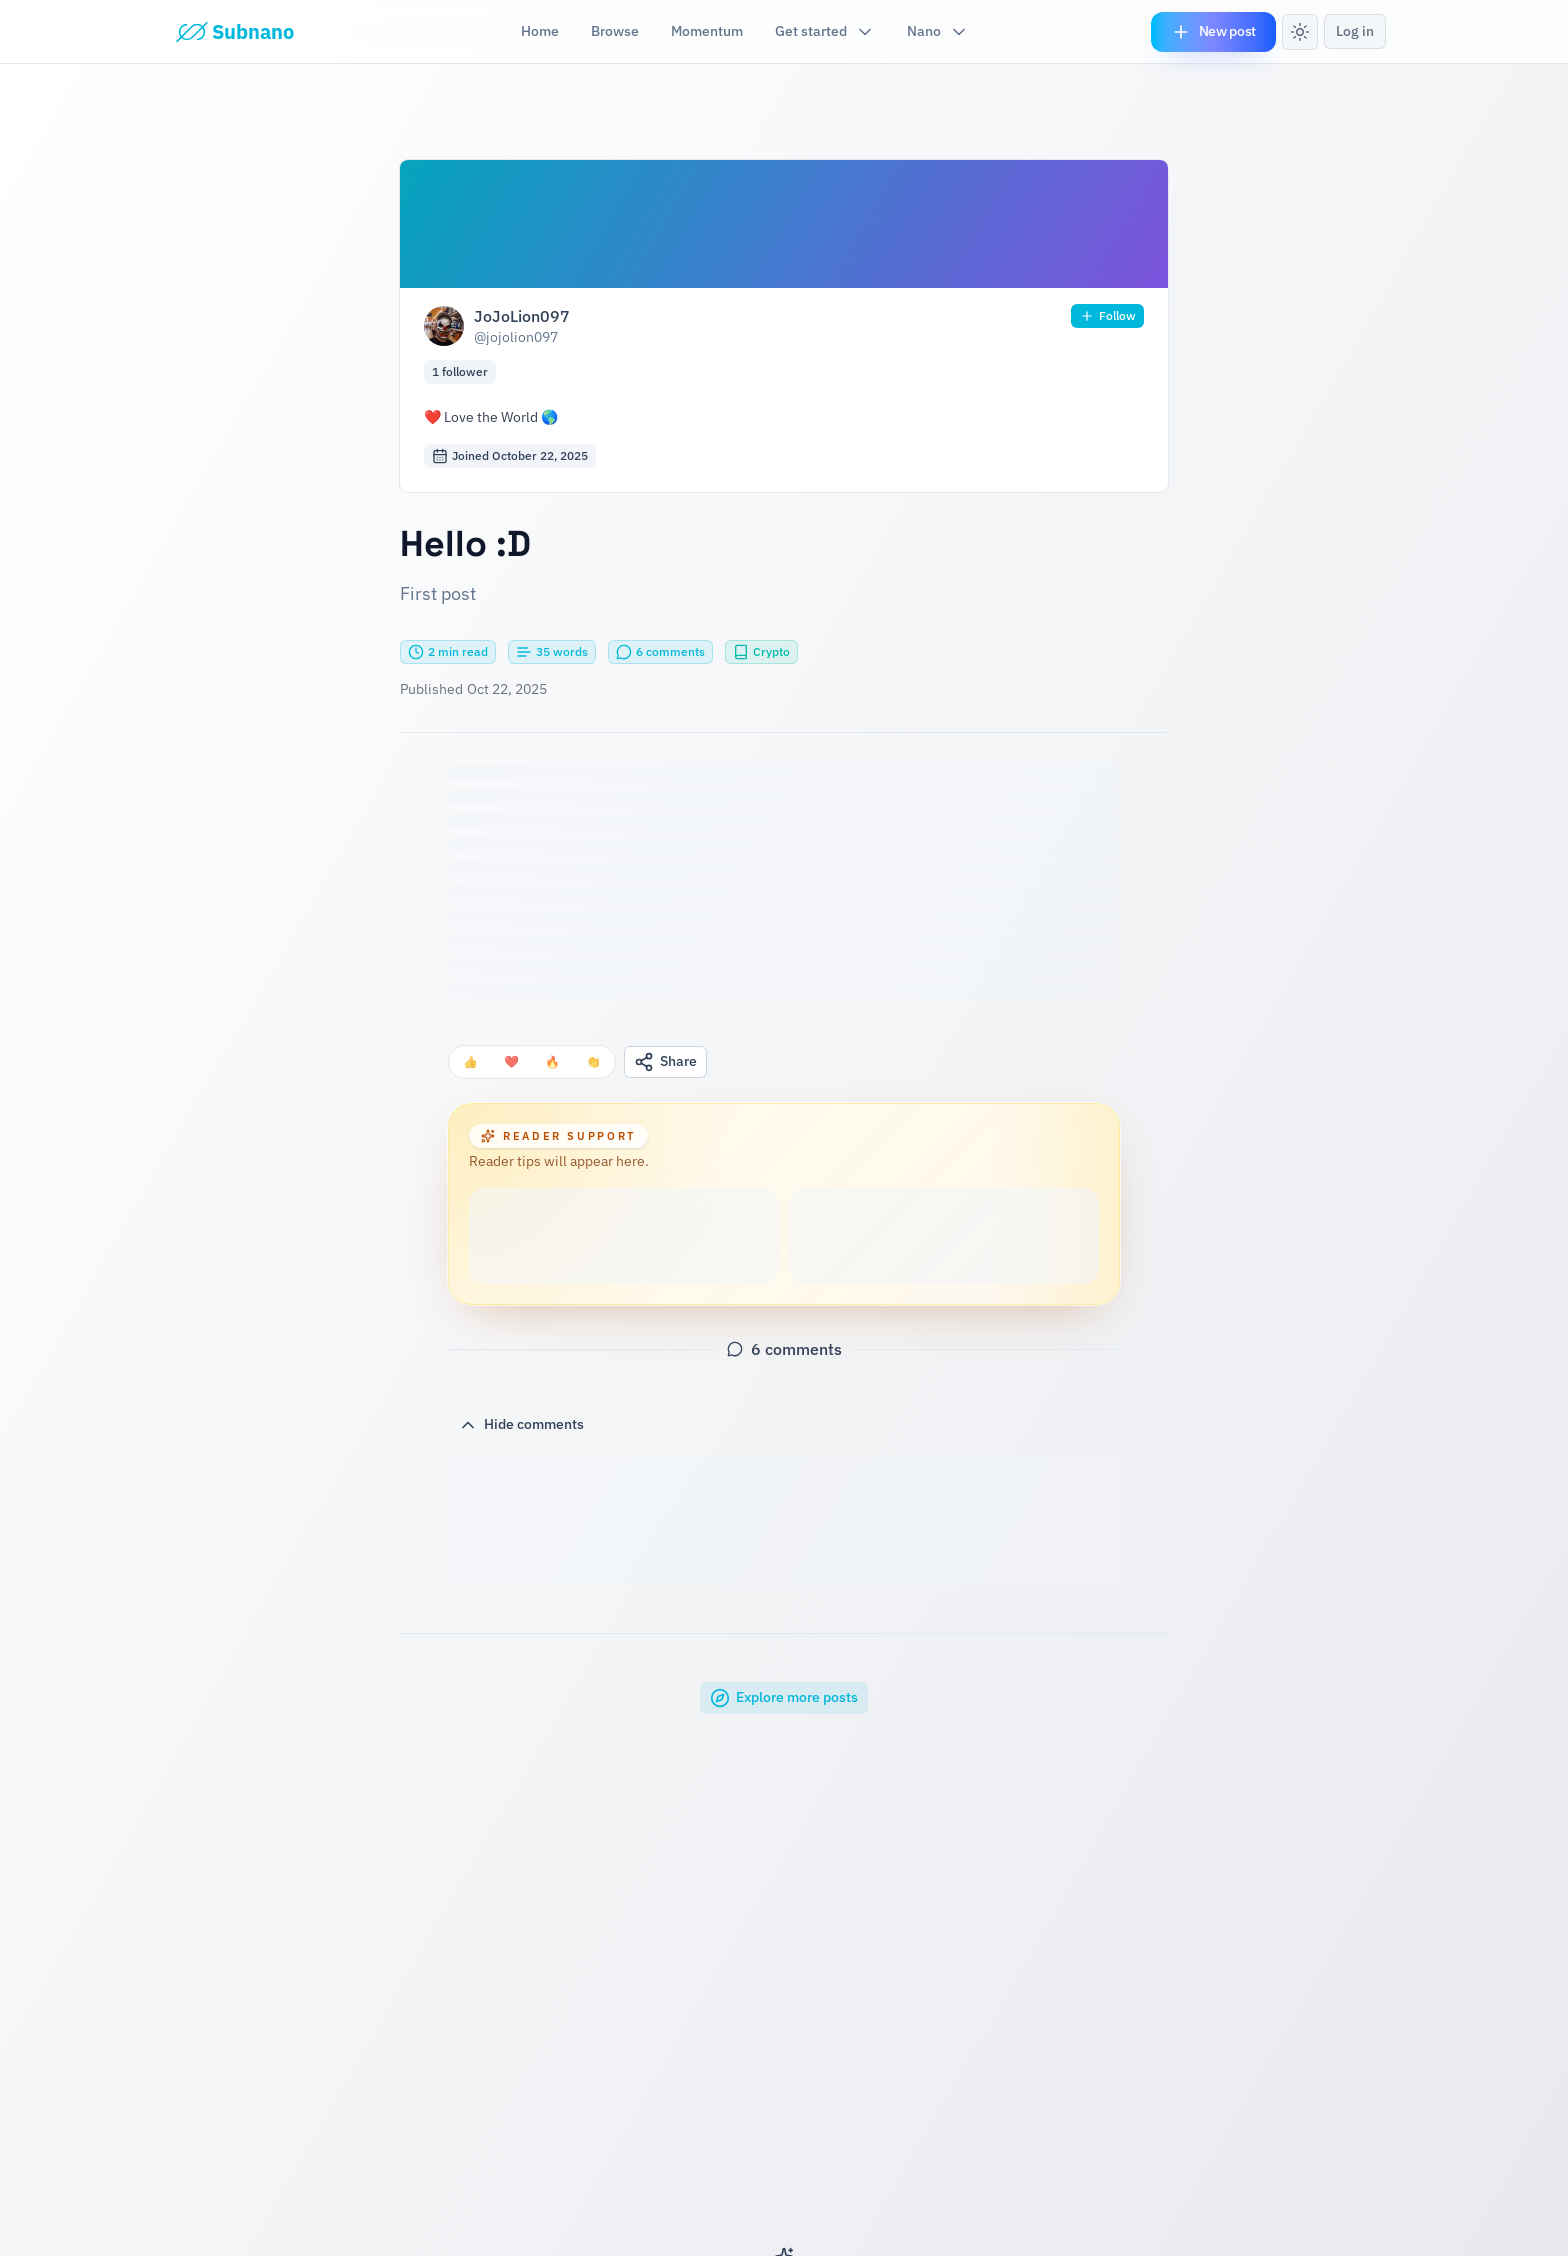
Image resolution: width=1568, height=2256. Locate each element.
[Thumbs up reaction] (470, 1062)
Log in (1355, 31)
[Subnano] (235, 32)
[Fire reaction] (552, 1062)
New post (1213, 32)
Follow (1107, 316)
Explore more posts (784, 1698)
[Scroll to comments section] (660, 652)
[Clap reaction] (593, 1062)
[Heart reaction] (511, 1062)
